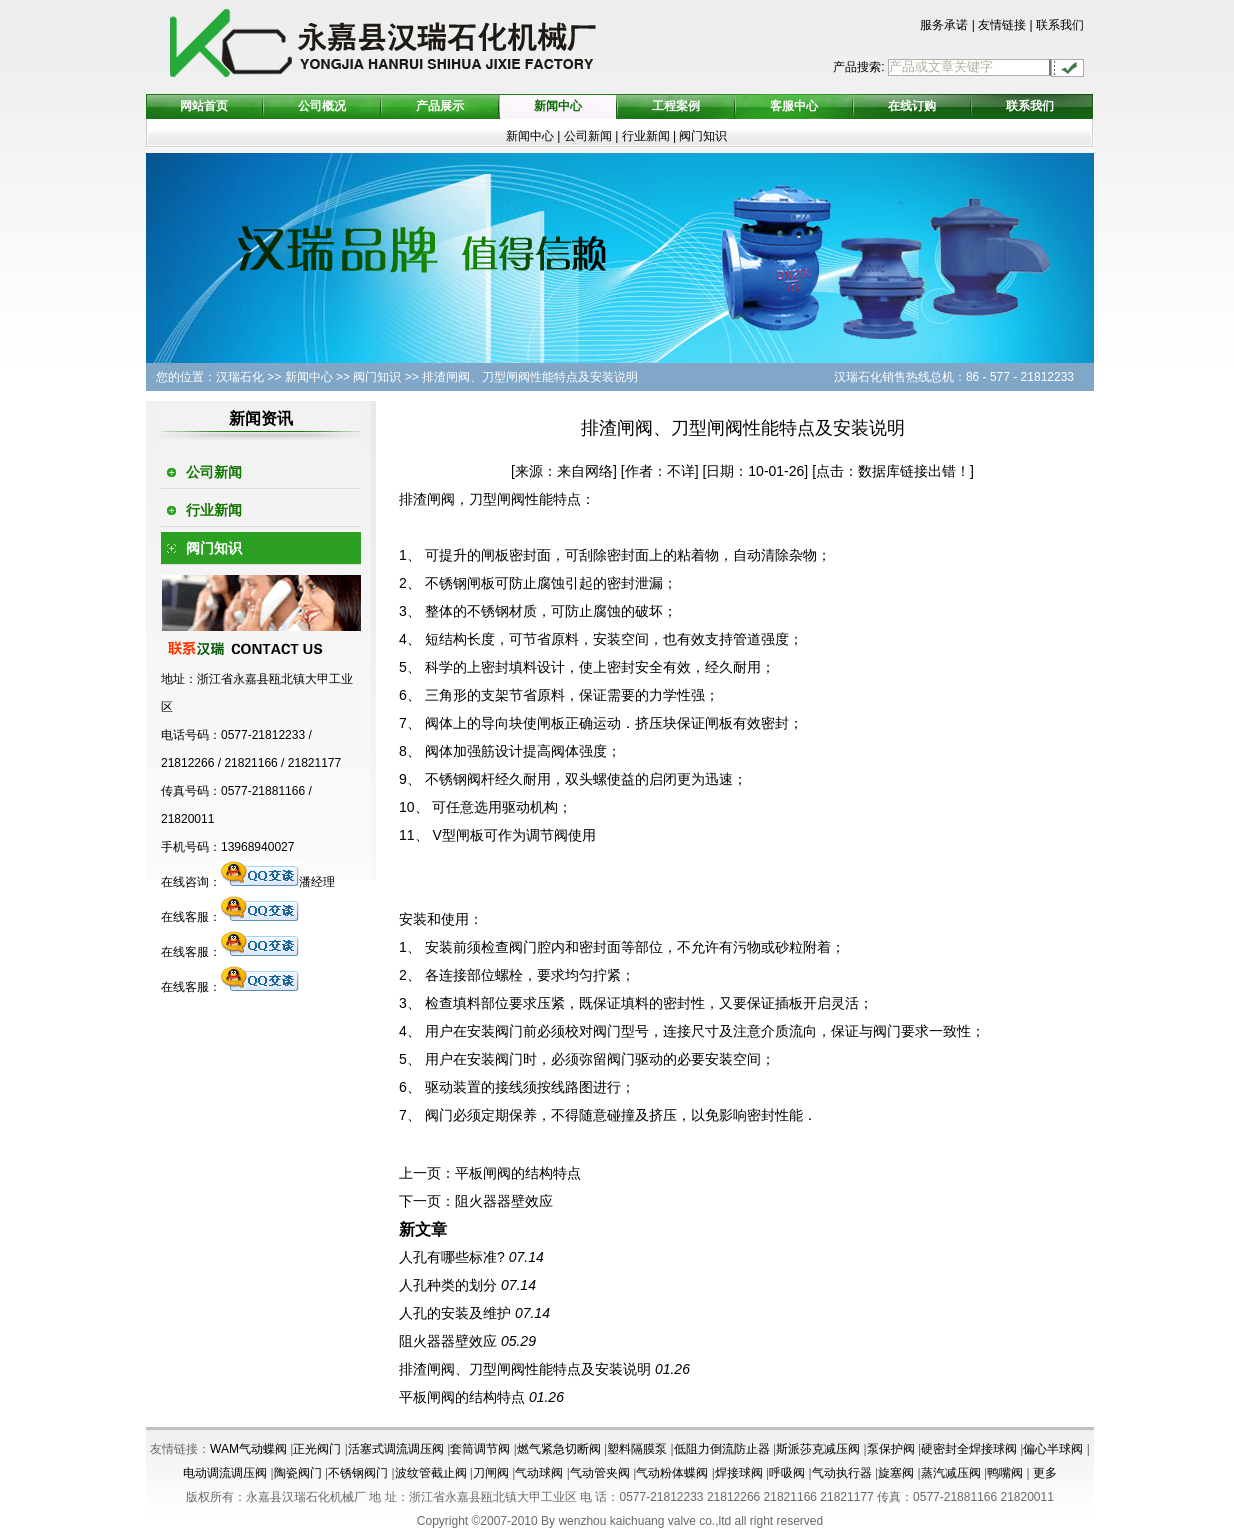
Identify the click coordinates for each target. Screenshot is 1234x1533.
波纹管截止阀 (431, 1473)
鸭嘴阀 (1005, 1473)
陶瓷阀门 (298, 1473)
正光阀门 (317, 1449)
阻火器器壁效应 (504, 1201)
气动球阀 (539, 1473)
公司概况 (322, 106)
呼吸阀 (787, 1473)
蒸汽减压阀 (951, 1473)
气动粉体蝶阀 (672, 1473)
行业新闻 (647, 136)
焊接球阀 (739, 1473)
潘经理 (278, 882)
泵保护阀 (891, 1449)
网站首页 (204, 106)
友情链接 (1002, 25)
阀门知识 (703, 136)
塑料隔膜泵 (637, 1449)
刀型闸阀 (497, 499)
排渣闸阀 (427, 499)
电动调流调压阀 (225, 1473)
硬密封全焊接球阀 (969, 1449)
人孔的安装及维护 (455, 1313)
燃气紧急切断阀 (559, 1449)
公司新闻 (588, 136)
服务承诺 (944, 25)
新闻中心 (558, 106)
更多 (1045, 1473)
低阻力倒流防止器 (722, 1449)
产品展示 (440, 106)
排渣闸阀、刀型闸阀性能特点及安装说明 (525, 1369)
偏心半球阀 (1053, 1449)
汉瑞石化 (240, 377)
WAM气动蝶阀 (248, 1449)
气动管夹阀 (600, 1473)
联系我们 (1060, 25)
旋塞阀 (896, 1473)
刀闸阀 (491, 1473)
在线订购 (912, 106)
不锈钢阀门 (358, 1473)
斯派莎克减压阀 (818, 1449)
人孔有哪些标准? (452, 1257)
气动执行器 (842, 1473)
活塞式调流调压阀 (396, 1449)
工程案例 (676, 106)
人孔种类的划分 (448, 1285)
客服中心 (794, 106)
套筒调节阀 (480, 1449)
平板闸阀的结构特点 (518, 1173)
